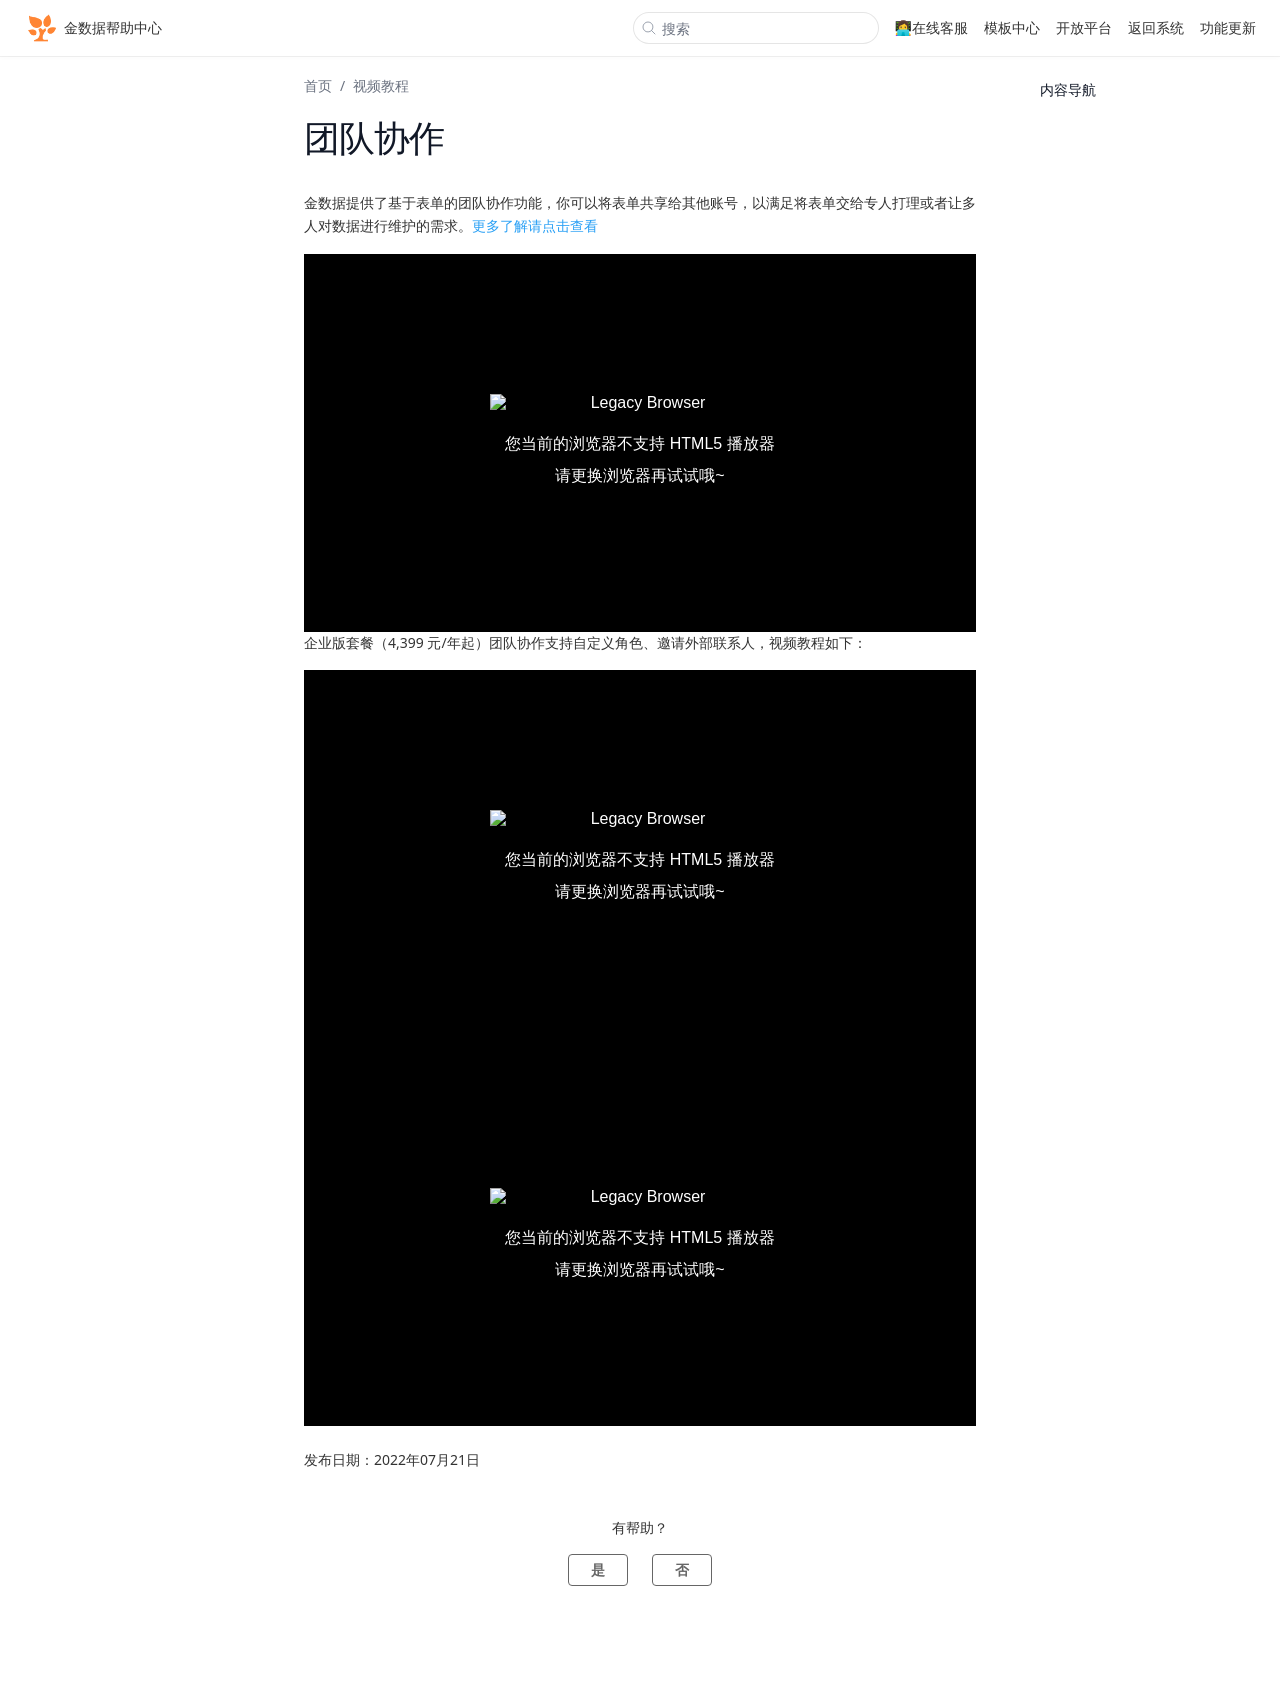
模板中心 (1012, 27)
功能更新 (1228, 27)
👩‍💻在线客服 (931, 27)
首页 (318, 85)
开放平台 (1084, 27)
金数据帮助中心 (93, 28)
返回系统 (1156, 27)
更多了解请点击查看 (535, 225)
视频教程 (381, 85)
